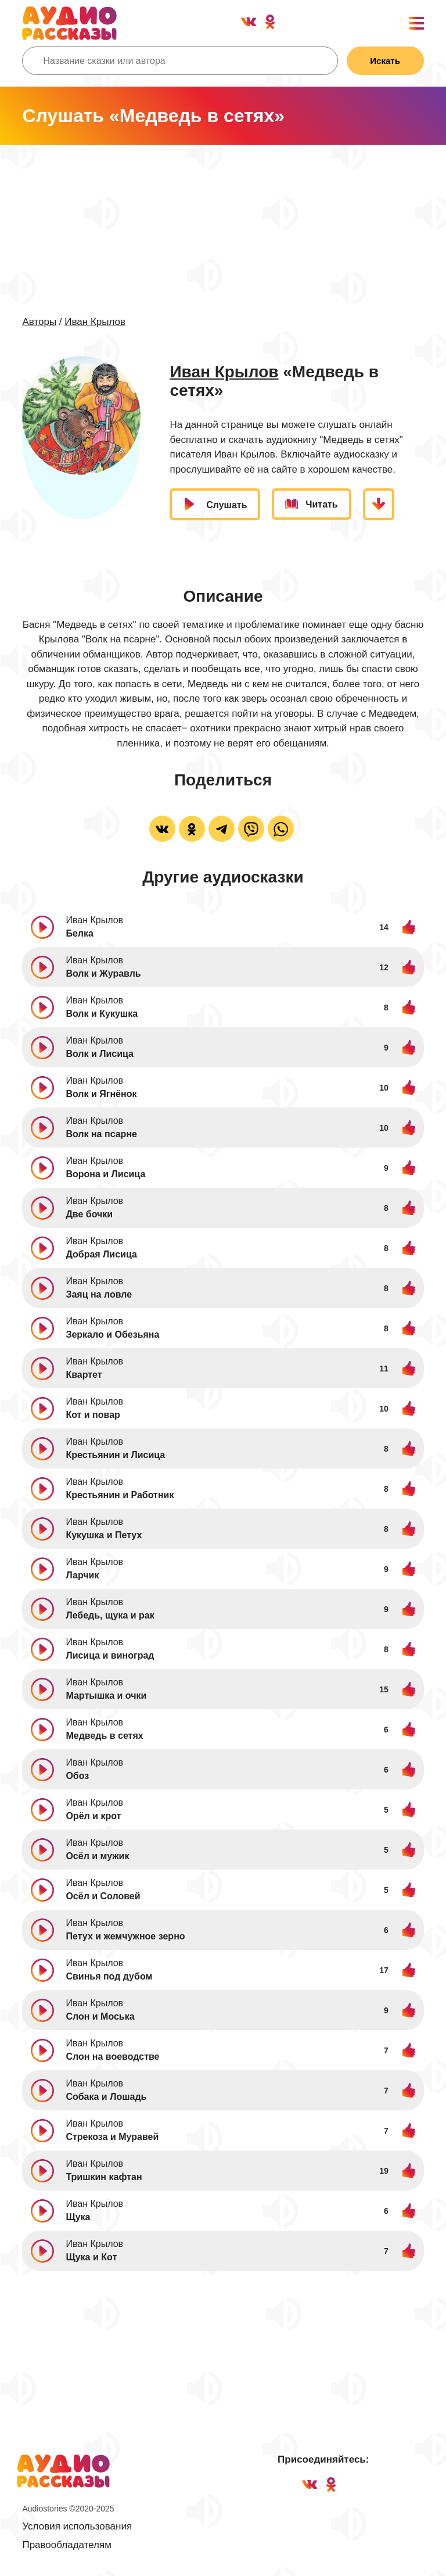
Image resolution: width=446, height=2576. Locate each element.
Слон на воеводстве (112, 2057)
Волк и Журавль (103, 974)
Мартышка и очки (106, 1696)
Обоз (77, 1776)
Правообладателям (67, 2545)
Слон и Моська (100, 2017)
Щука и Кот (91, 2258)
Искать (384, 61)
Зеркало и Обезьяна (112, 1335)
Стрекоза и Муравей (112, 2137)
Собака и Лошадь (106, 2097)
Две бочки (89, 1215)
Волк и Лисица (100, 1054)
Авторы (39, 321)
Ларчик (82, 1576)
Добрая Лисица (101, 1255)
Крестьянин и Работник (120, 1495)
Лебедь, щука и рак (110, 1616)
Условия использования (77, 2526)
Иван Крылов (94, 321)
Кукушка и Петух (104, 1536)
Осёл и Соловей (103, 1897)
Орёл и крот (93, 1816)
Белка (79, 934)
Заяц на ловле (99, 1295)
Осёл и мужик (97, 1857)
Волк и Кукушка (102, 1014)
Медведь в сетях (104, 1736)
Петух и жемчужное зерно (125, 1937)
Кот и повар (93, 1415)
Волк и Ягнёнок (101, 1094)
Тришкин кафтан (104, 2177)
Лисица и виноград (110, 1656)
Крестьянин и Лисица (115, 1455)
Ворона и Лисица (105, 1175)
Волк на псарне (101, 1134)
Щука (78, 2218)
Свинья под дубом (109, 1977)
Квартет (84, 1375)
